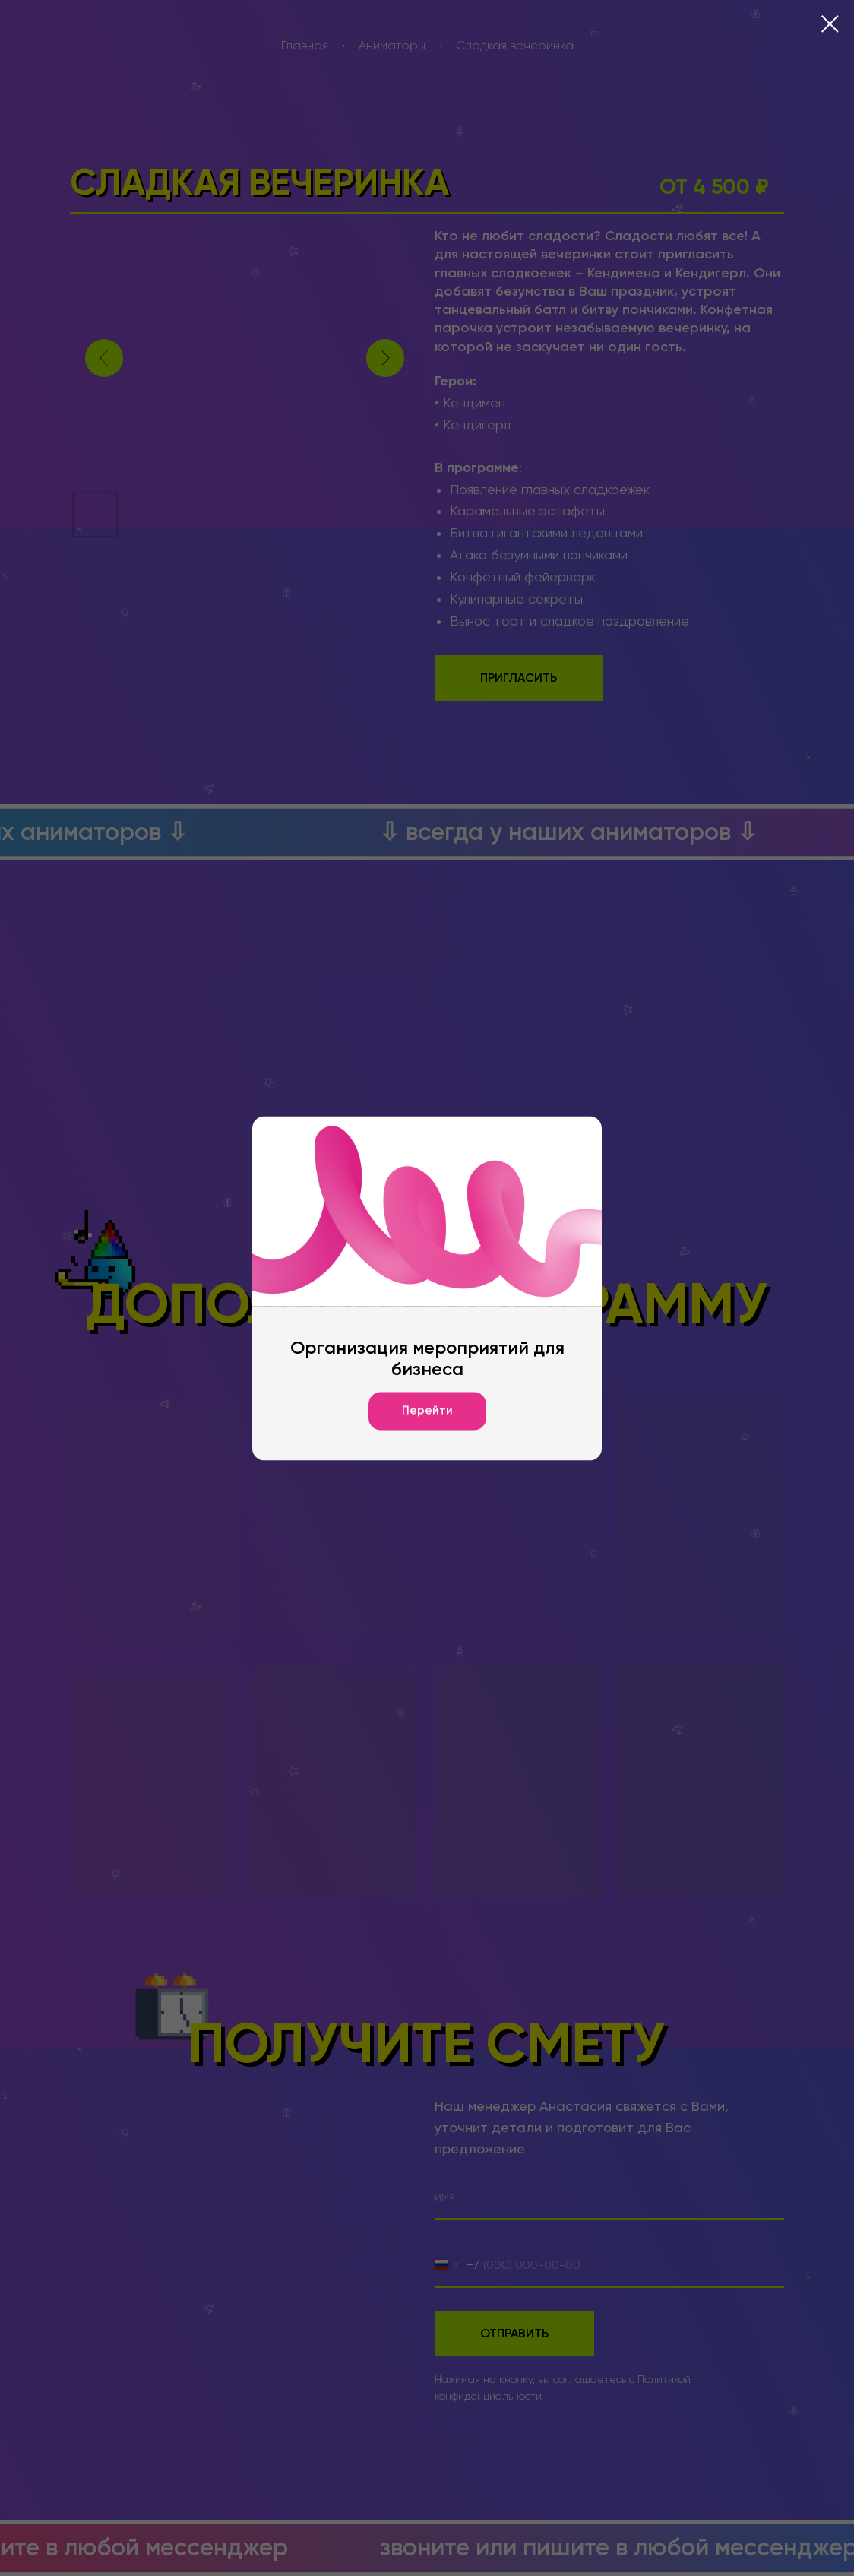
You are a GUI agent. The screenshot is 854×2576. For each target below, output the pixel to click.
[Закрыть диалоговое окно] (830, 24)
